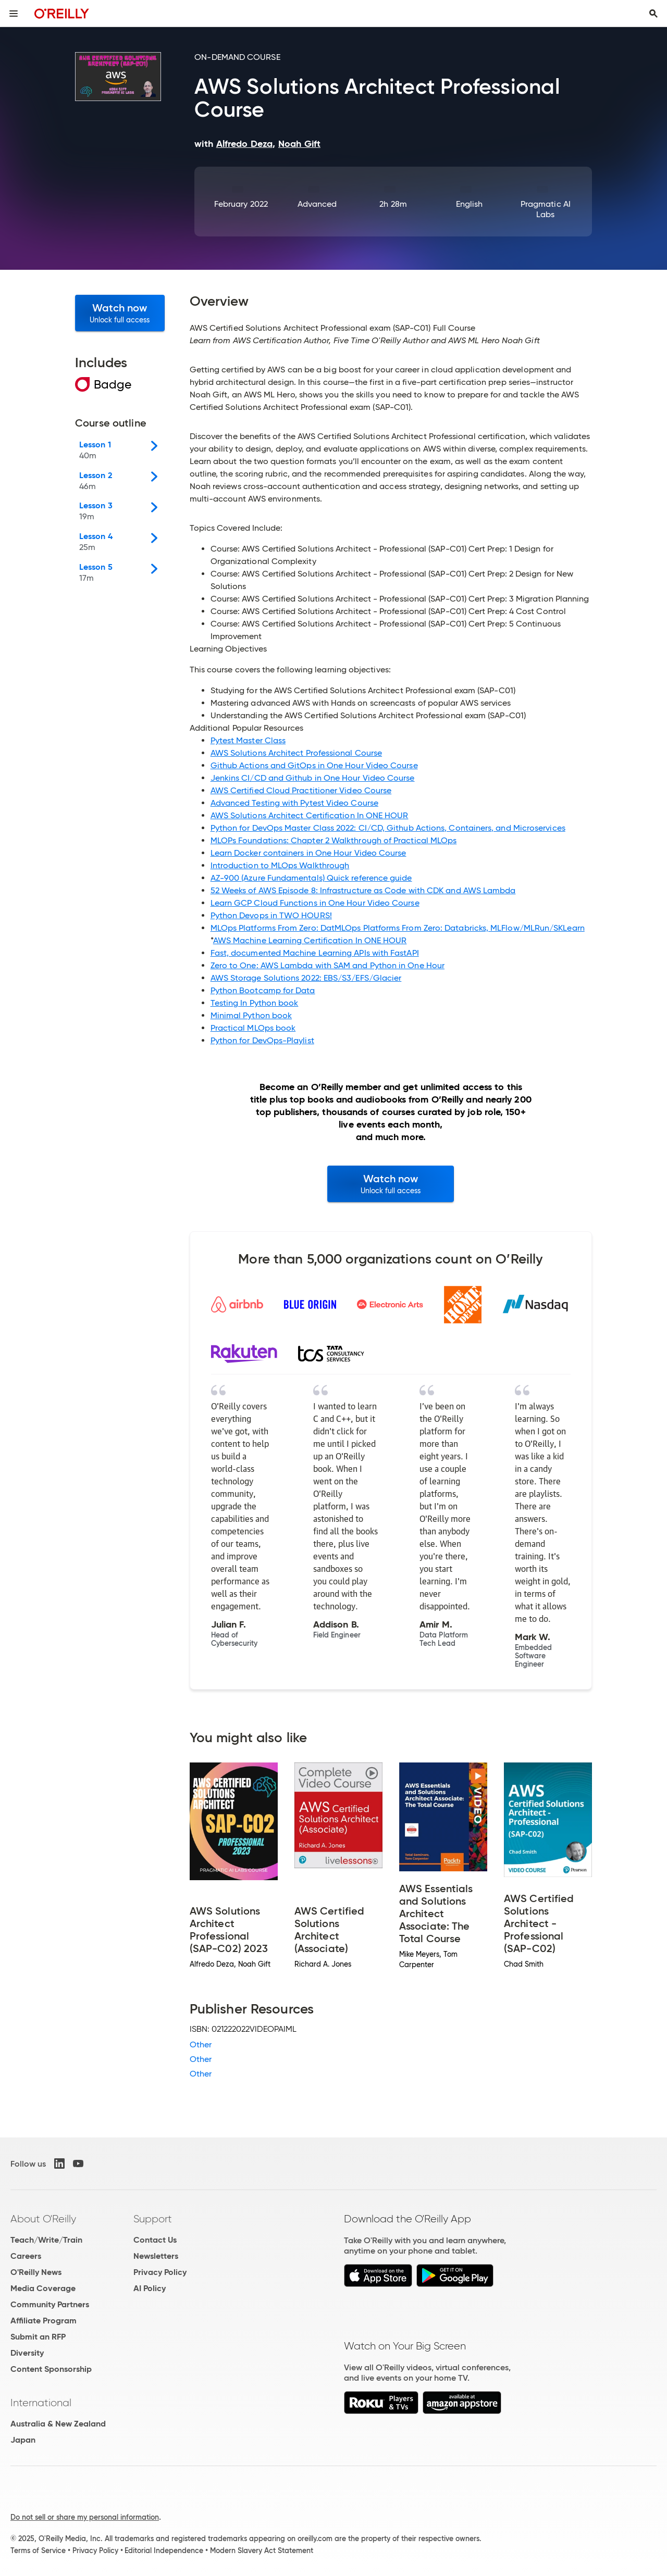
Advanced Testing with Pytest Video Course (294, 803)
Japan (22, 2439)
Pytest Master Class (248, 740)
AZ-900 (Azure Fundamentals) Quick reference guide (311, 878)
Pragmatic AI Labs (546, 209)
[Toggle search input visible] (653, 13)
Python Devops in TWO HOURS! (271, 915)
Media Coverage (43, 2288)
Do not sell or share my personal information (84, 2517)
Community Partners (49, 2304)
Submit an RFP (38, 2336)
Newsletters (155, 2255)
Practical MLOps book (253, 1028)
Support (152, 2218)
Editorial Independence (164, 2550)
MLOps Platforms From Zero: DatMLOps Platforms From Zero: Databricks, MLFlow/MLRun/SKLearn (398, 928)
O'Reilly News (35, 2272)
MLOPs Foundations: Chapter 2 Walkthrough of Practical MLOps (334, 840)
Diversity (27, 2352)
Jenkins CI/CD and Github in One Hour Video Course (313, 778)
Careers (25, 2255)
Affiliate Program (43, 2320)
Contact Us (155, 2239)
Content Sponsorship (51, 2369)
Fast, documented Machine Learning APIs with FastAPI (315, 953)
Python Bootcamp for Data (263, 990)
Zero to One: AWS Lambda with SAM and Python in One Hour (327, 965)
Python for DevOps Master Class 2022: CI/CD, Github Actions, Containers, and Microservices (388, 828)
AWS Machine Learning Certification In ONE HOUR (310, 940)
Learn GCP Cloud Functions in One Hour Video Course (315, 903)
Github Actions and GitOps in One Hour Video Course (314, 765)
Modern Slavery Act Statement (261, 2550)
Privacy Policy (160, 2272)
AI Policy (149, 2288)
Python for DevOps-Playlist (262, 1040)
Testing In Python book (255, 1003)
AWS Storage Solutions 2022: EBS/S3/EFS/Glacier (306, 978)
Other (201, 2044)
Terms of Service (38, 2550)
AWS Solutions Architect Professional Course (296, 753)
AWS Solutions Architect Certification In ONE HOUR (310, 815)
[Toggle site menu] (13, 13)
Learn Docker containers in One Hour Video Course (308, 853)
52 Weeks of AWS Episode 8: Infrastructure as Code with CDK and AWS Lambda (363, 890)
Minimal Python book (251, 1015)
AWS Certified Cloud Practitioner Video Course (301, 790)
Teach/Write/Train (46, 2239)
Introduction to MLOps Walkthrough (280, 865)
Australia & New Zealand (58, 2423)
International (40, 2402)
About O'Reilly (43, 2218)
